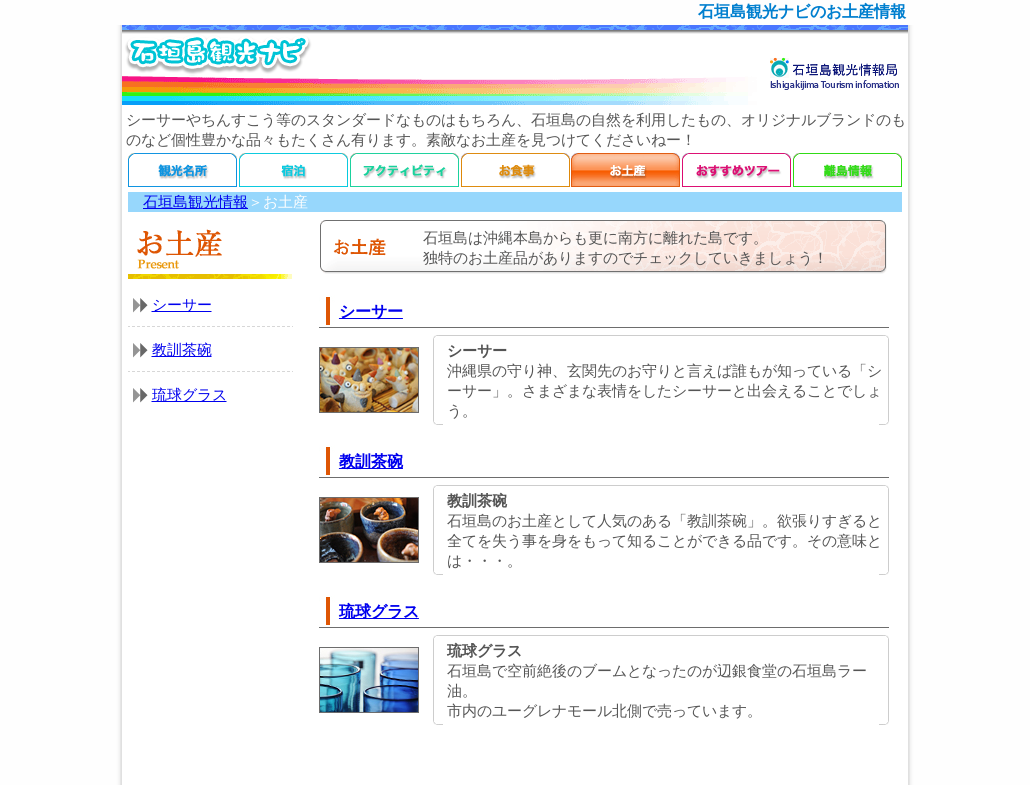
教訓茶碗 (182, 350)
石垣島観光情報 (195, 202)
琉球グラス (189, 395)
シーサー (182, 305)
